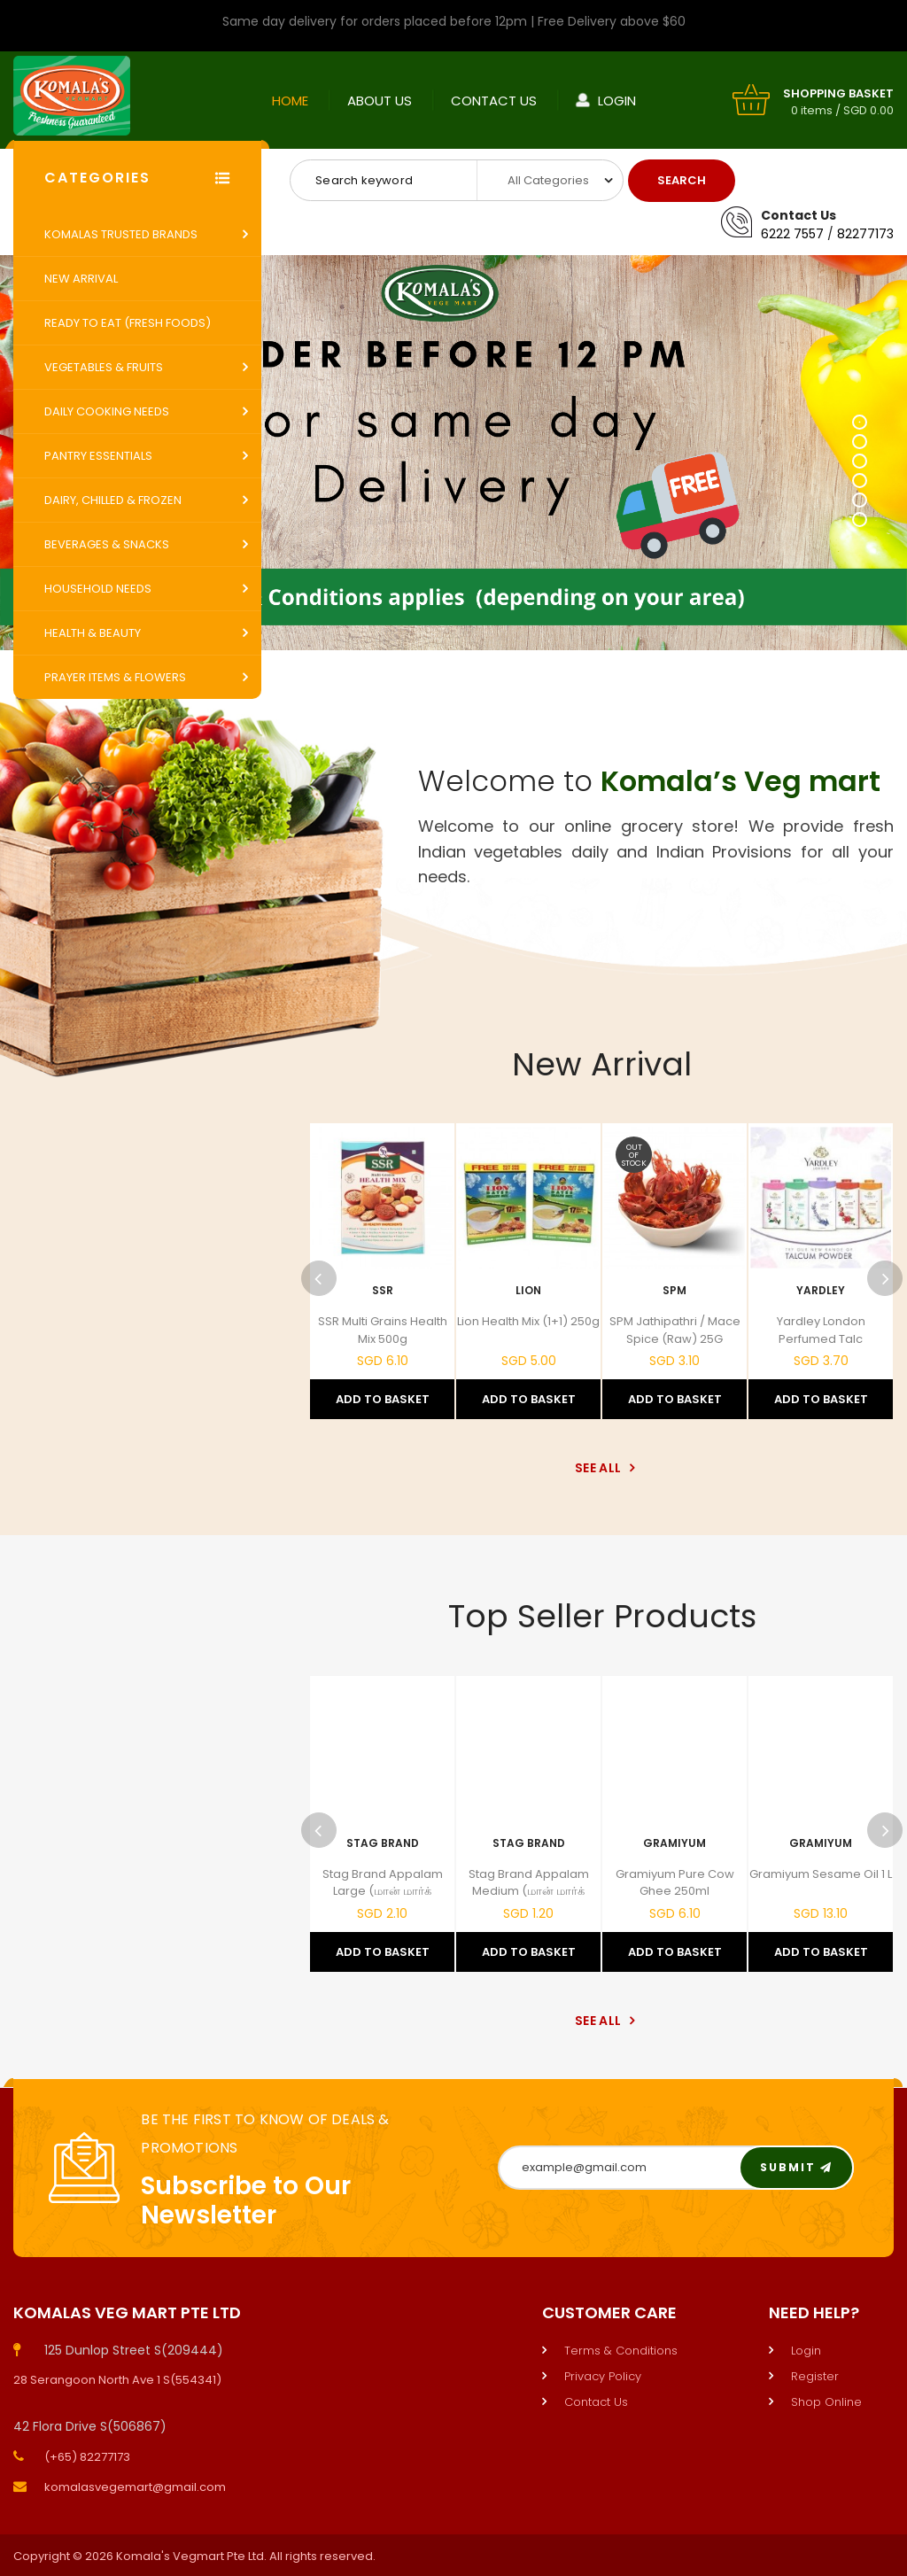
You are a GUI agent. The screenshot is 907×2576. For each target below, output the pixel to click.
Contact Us (494, 100)
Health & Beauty (92, 633)
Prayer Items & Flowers (115, 677)
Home (290, 100)
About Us (379, 100)
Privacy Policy (602, 2376)
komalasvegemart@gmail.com (135, 2487)
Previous (319, 1278)
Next (885, 1278)
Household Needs (97, 588)
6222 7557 (792, 234)
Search (681, 180)
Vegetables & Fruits (103, 367)
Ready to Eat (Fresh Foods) (127, 322)
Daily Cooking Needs (106, 411)
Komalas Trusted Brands (121, 234)
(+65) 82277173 (87, 2456)
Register (815, 2376)
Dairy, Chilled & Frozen (113, 500)
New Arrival (81, 278)
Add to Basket (383, 1399)
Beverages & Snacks (106, 544)
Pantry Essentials (98, 455)
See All (602, 1468)
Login (617, 100)
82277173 (865, 234)
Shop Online (826, 2402)
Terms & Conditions (621, 2350)
